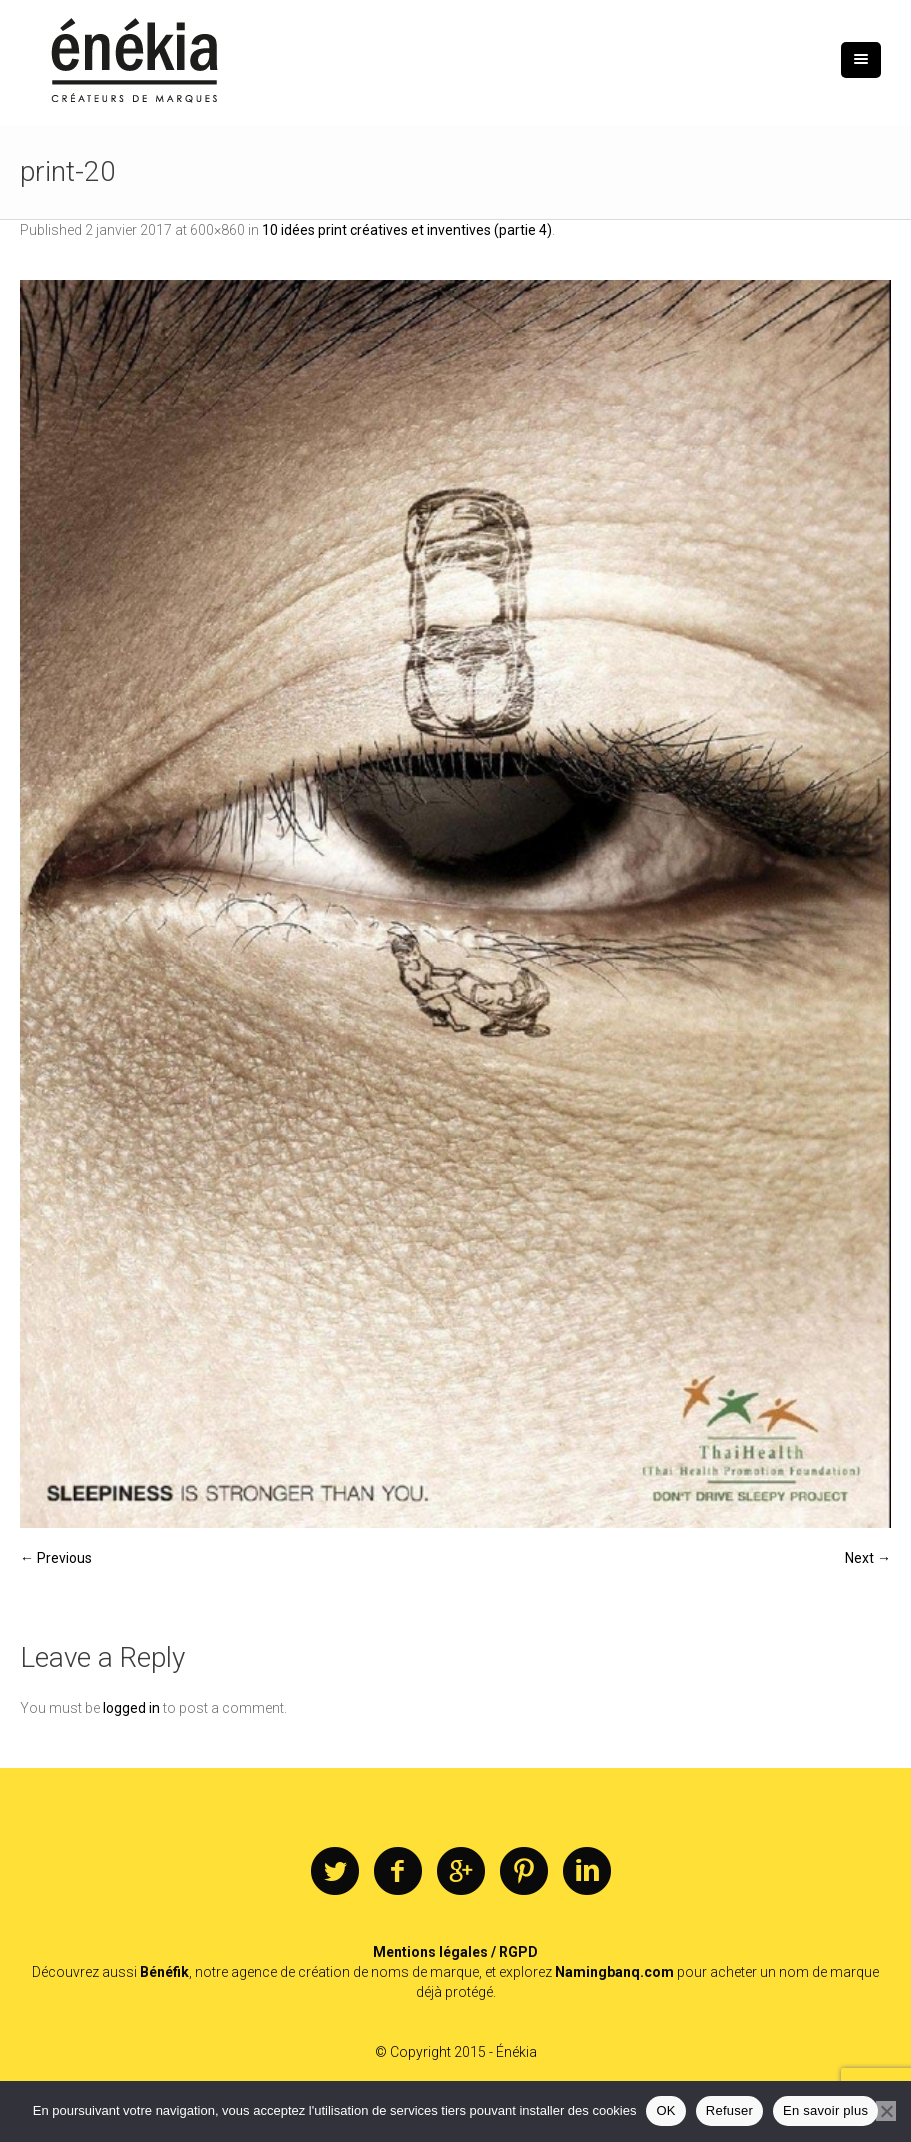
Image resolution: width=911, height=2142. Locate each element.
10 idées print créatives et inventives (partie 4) (407, 230)
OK (665, 2110)
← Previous (56, 1558)
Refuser (729, 2110)
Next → (868, 1558)
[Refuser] (886, 2111)
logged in (131, 1708)
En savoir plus (825, 2110)
